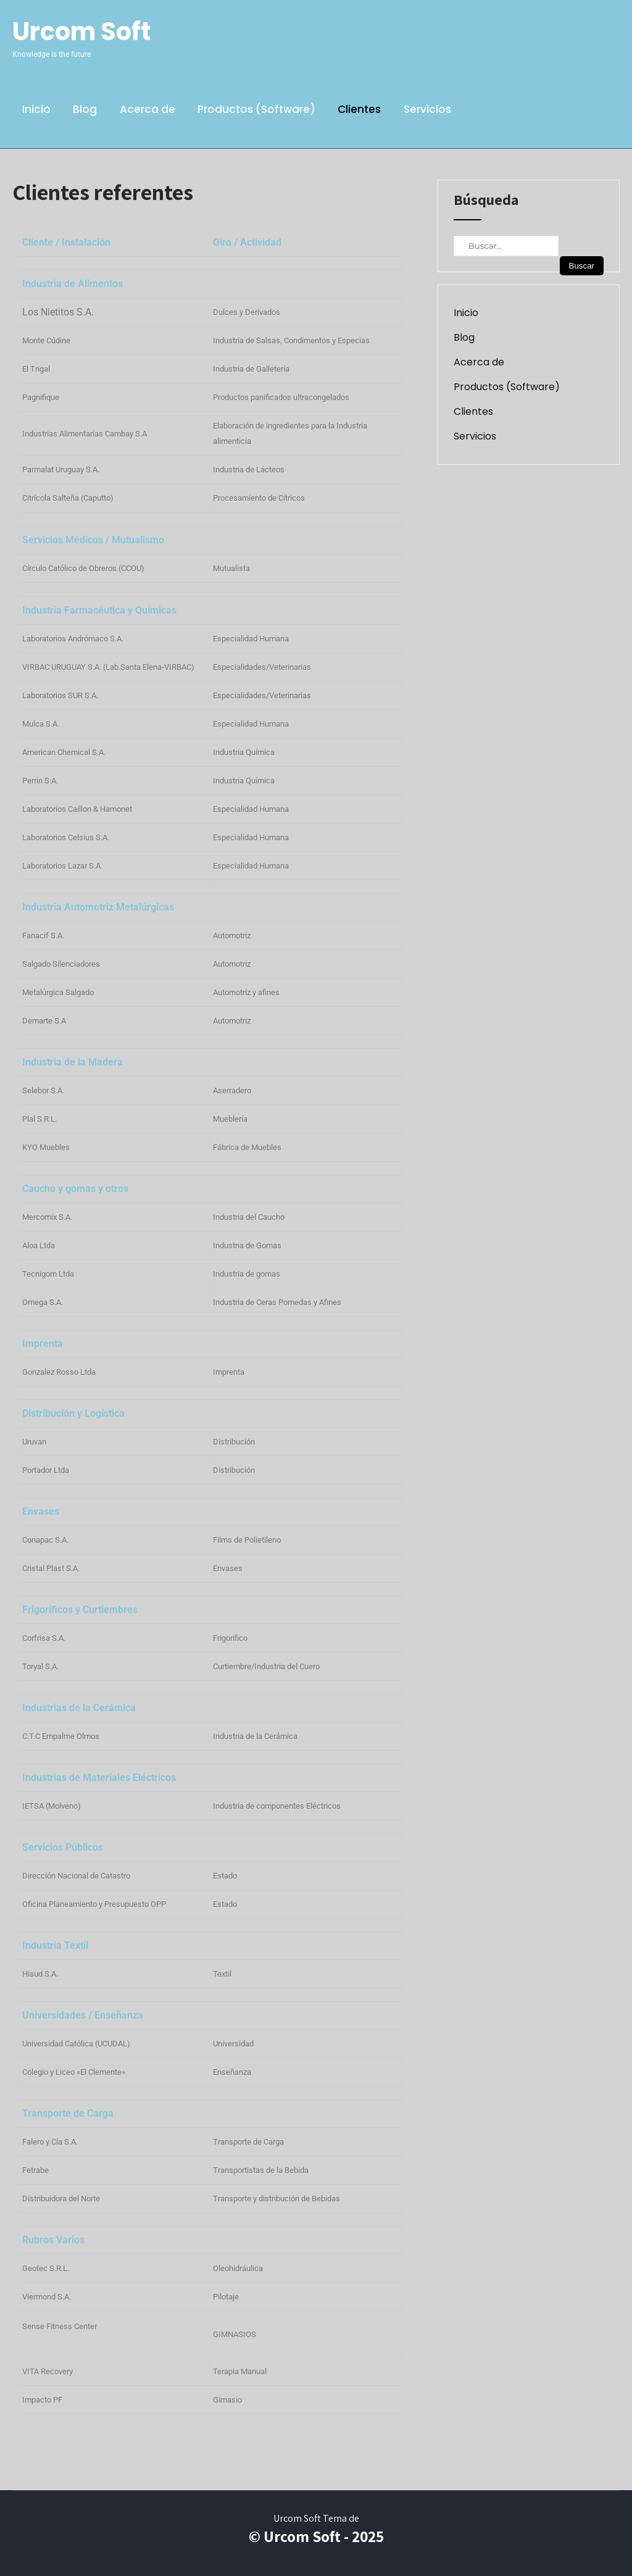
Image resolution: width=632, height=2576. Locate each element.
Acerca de (147, 109)
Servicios (427, 109)
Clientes (359, 109)
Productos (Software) (256, 109)
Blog (85, 109)
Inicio (36, 109)
